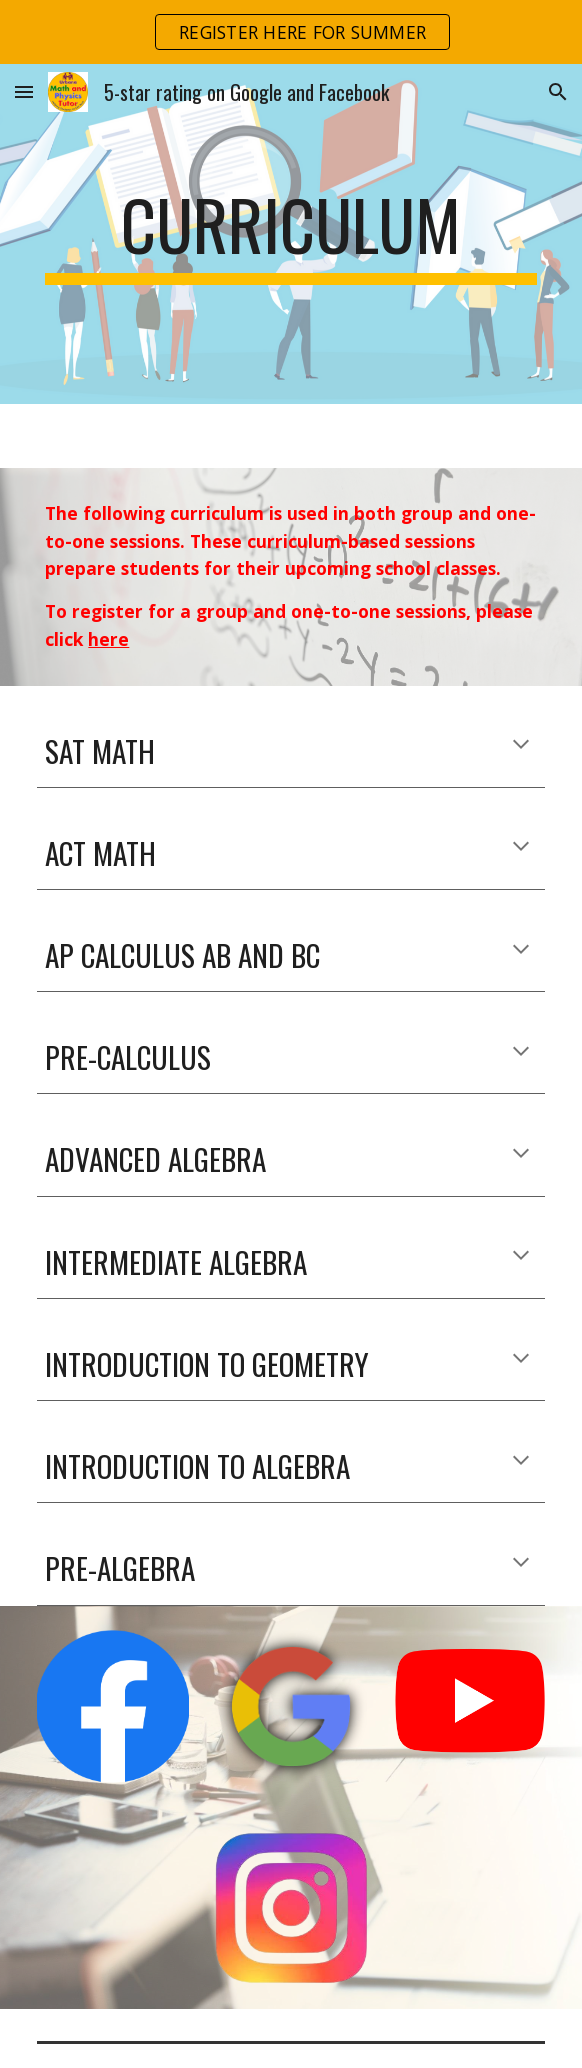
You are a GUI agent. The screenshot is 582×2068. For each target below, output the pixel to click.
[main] (290, 234)
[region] (291, 32)
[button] (24, 91)
